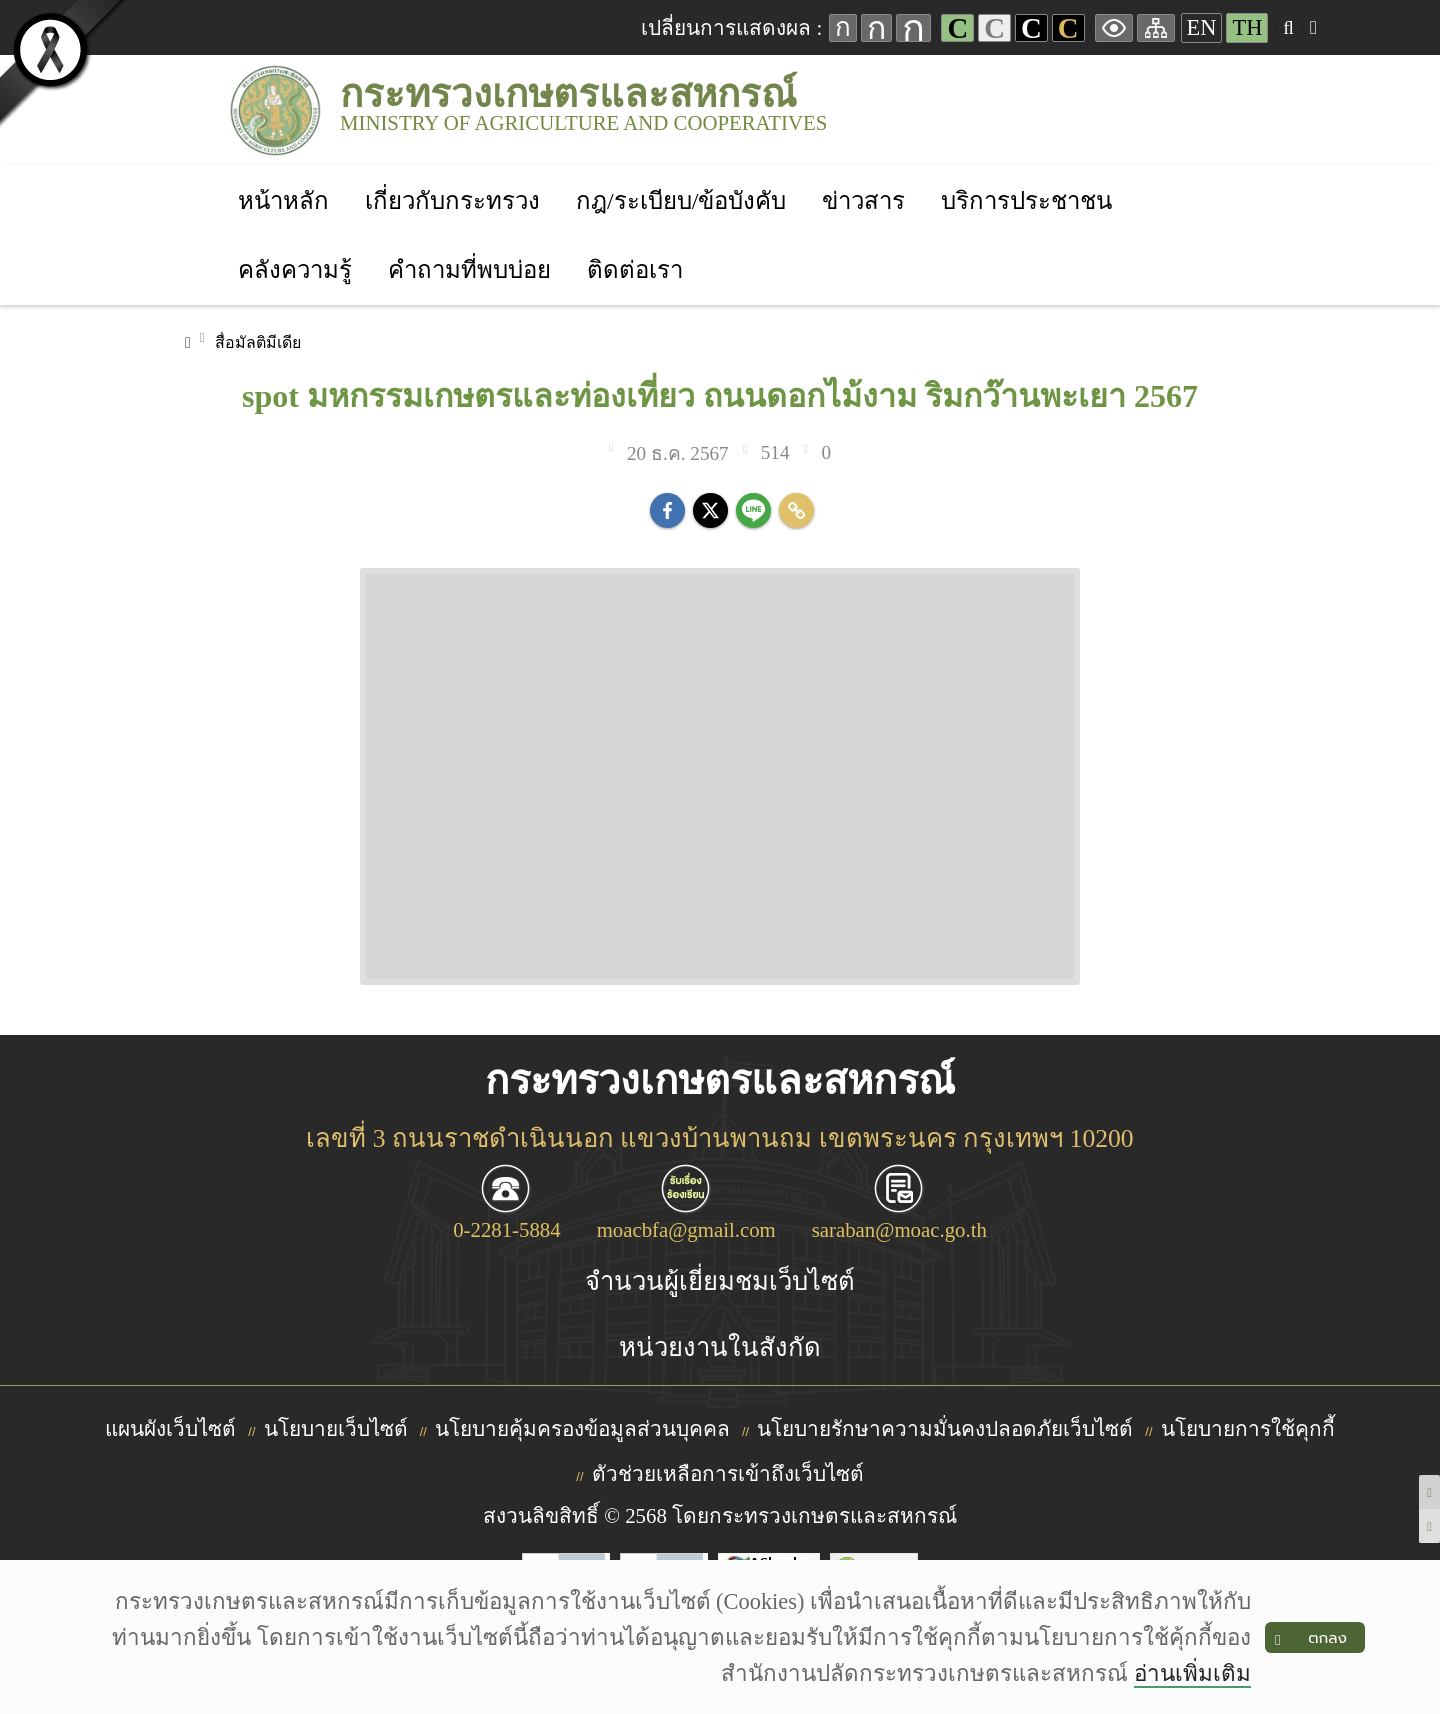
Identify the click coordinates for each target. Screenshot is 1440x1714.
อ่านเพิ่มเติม (1192, 1673)
